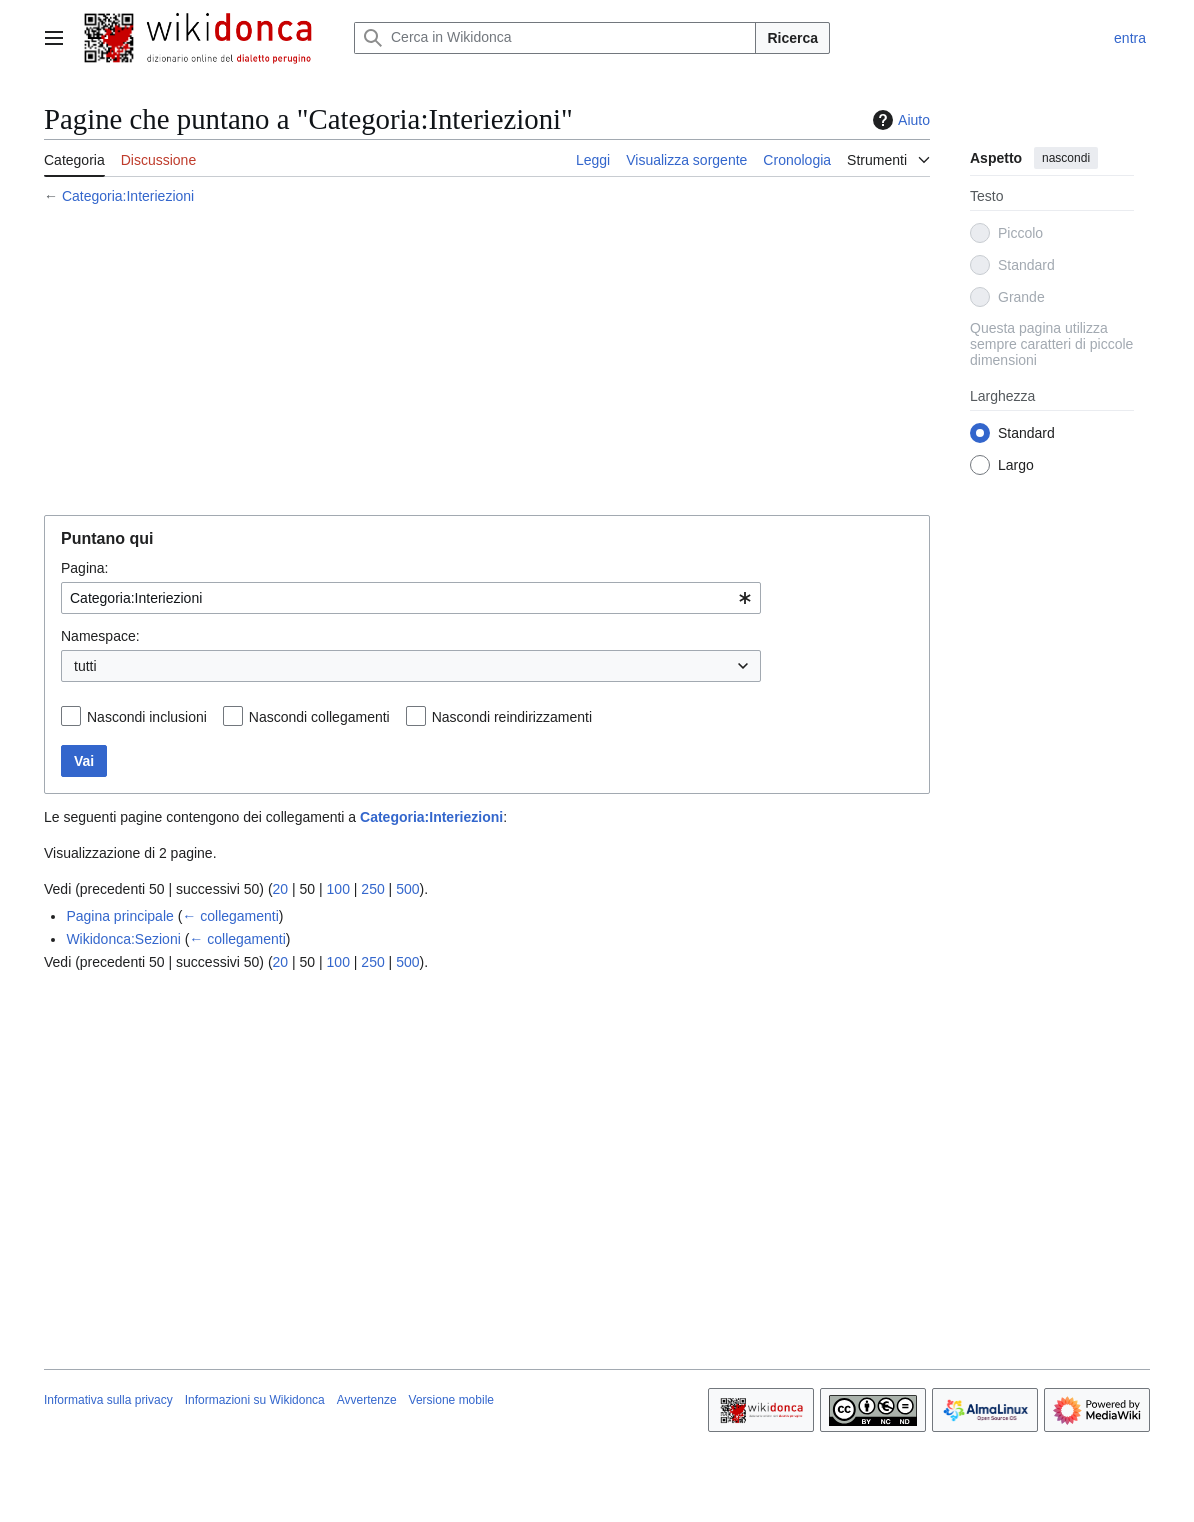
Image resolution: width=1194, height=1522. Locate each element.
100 (338, 889)
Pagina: (84, 568)
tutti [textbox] (85, 666)
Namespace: (100, 636)
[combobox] (411, 598)
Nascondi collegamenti (319, 717)
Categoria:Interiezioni (128, 196)
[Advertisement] (487, 363)
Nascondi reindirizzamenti (512, 717)
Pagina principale (119, 916)
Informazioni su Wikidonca (255, 1400)
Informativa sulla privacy (108, 1400)
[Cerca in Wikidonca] (555, 38)
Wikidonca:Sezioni (123, 939)
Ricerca (792, 38)
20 (281, 889)
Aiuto (899, 120)
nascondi (1066, 158)
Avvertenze (367, 1400)
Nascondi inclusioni (147, 717)
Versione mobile (451, 1400)
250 (372, 889)
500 (407, 889)
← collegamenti (230, 916)
